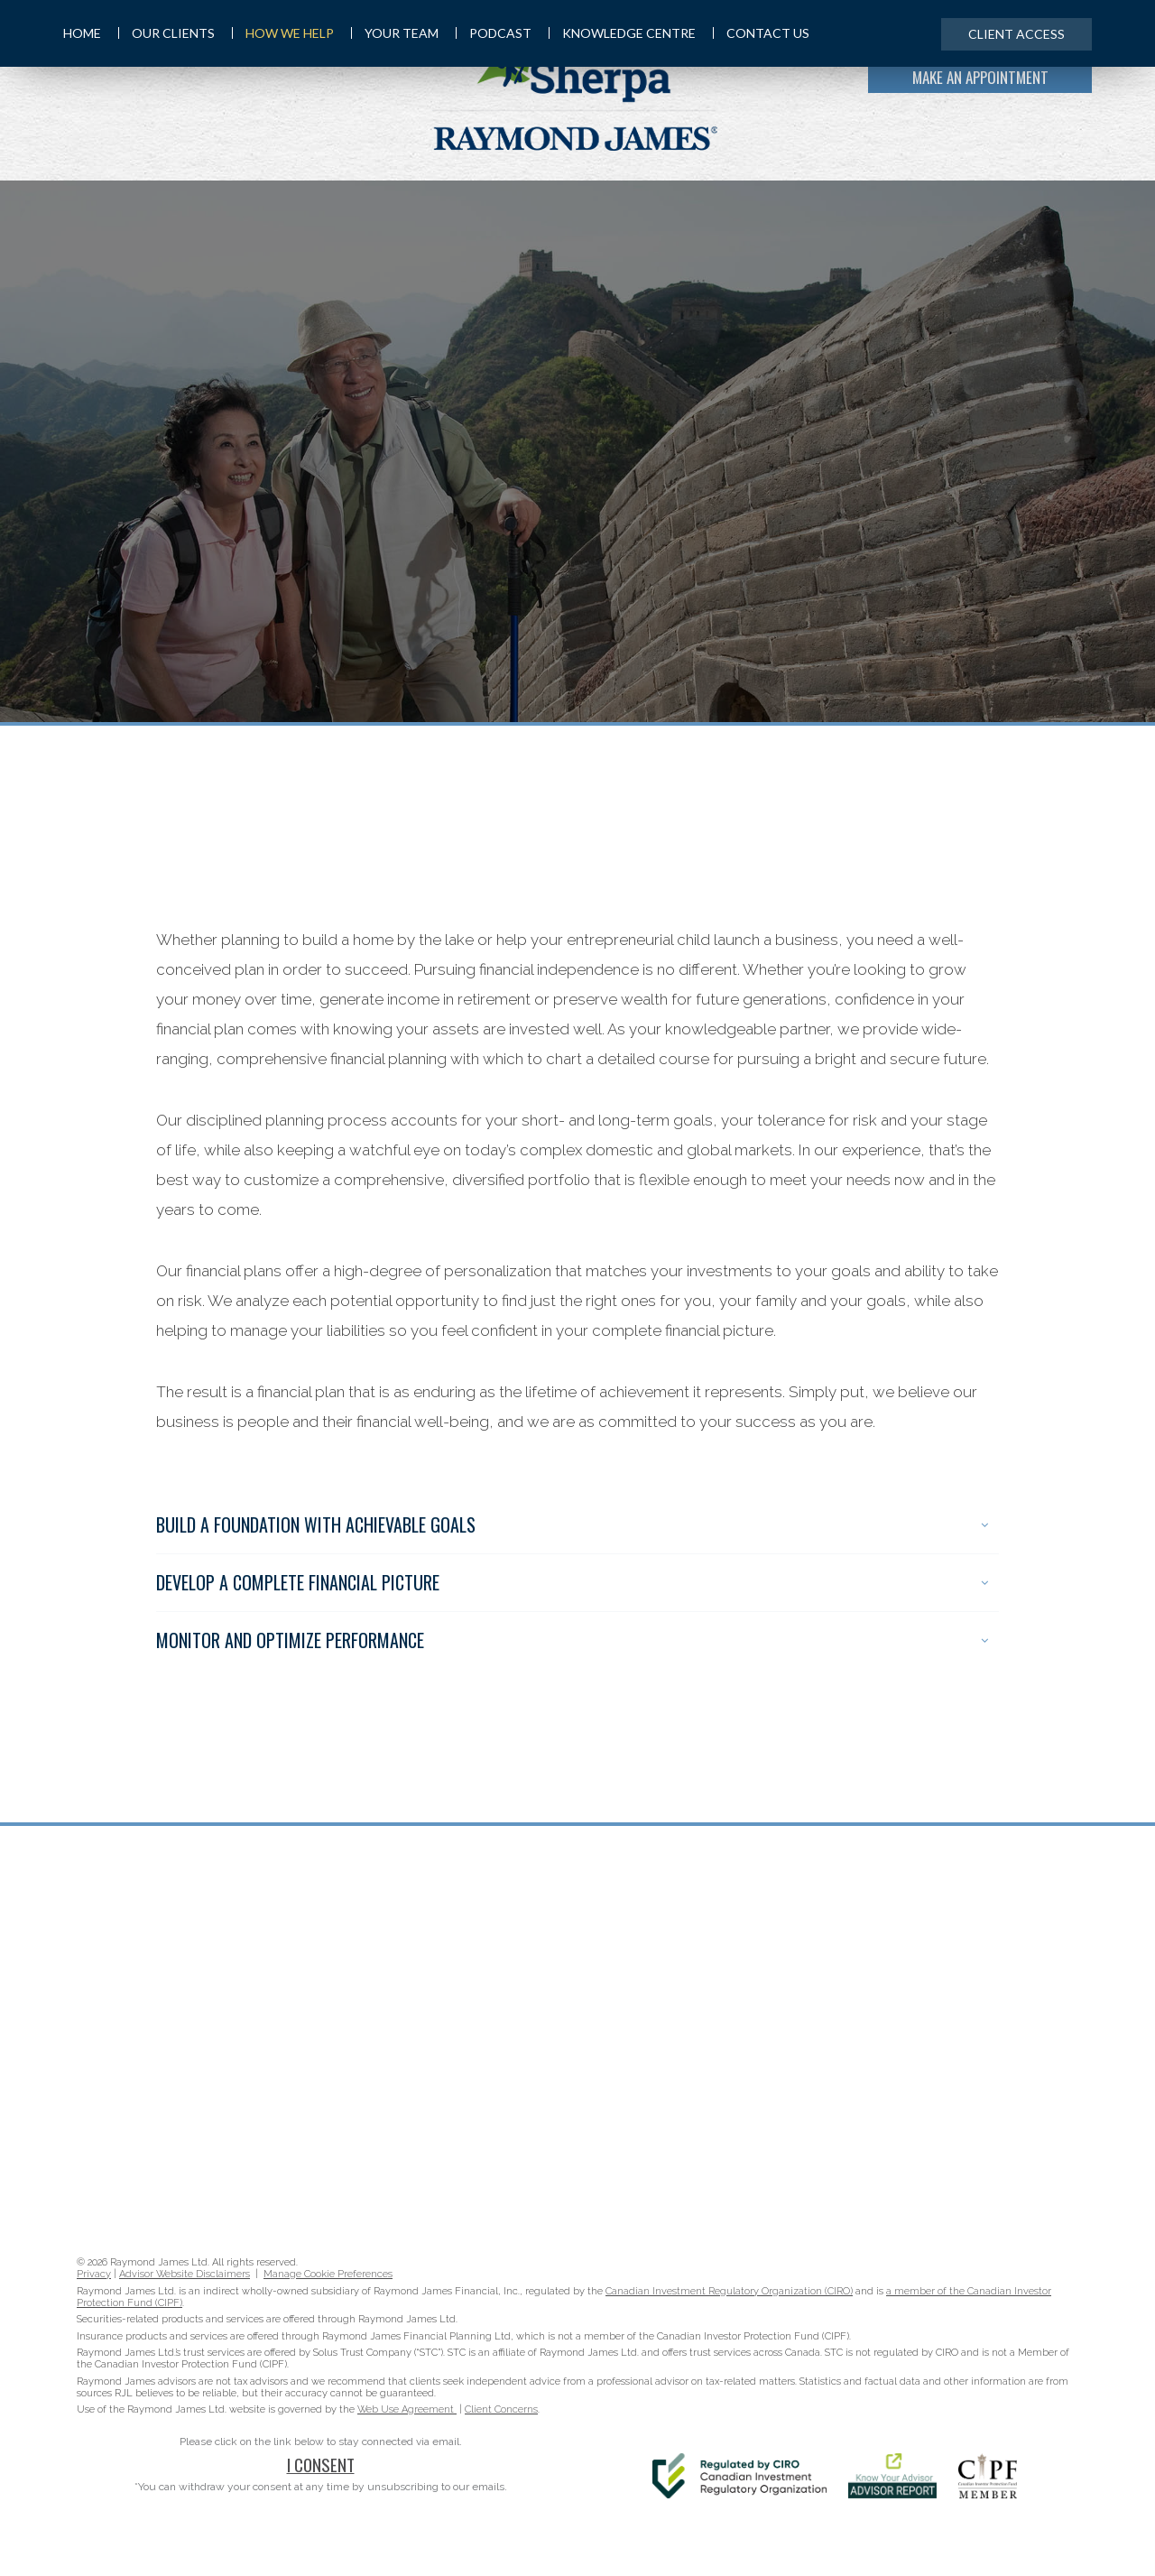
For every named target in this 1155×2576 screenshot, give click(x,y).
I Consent (321, 2464)
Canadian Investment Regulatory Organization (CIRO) (729, 2291)
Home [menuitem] (82, 33)
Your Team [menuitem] (395, 33)
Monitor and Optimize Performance (572, 1640)
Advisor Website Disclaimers (184, 2274)
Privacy (94, 2274)
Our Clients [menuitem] (166, 33)
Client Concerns (501, 2409)
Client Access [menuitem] (1016, 34)
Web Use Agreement (407, 2409)
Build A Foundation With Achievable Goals (572, 1524)
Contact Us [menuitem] (761, 33)
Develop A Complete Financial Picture (572, 1582)
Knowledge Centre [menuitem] (622, 33)
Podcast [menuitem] (493, 33)
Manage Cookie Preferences (328, 2274)
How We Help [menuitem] (283, 33)
